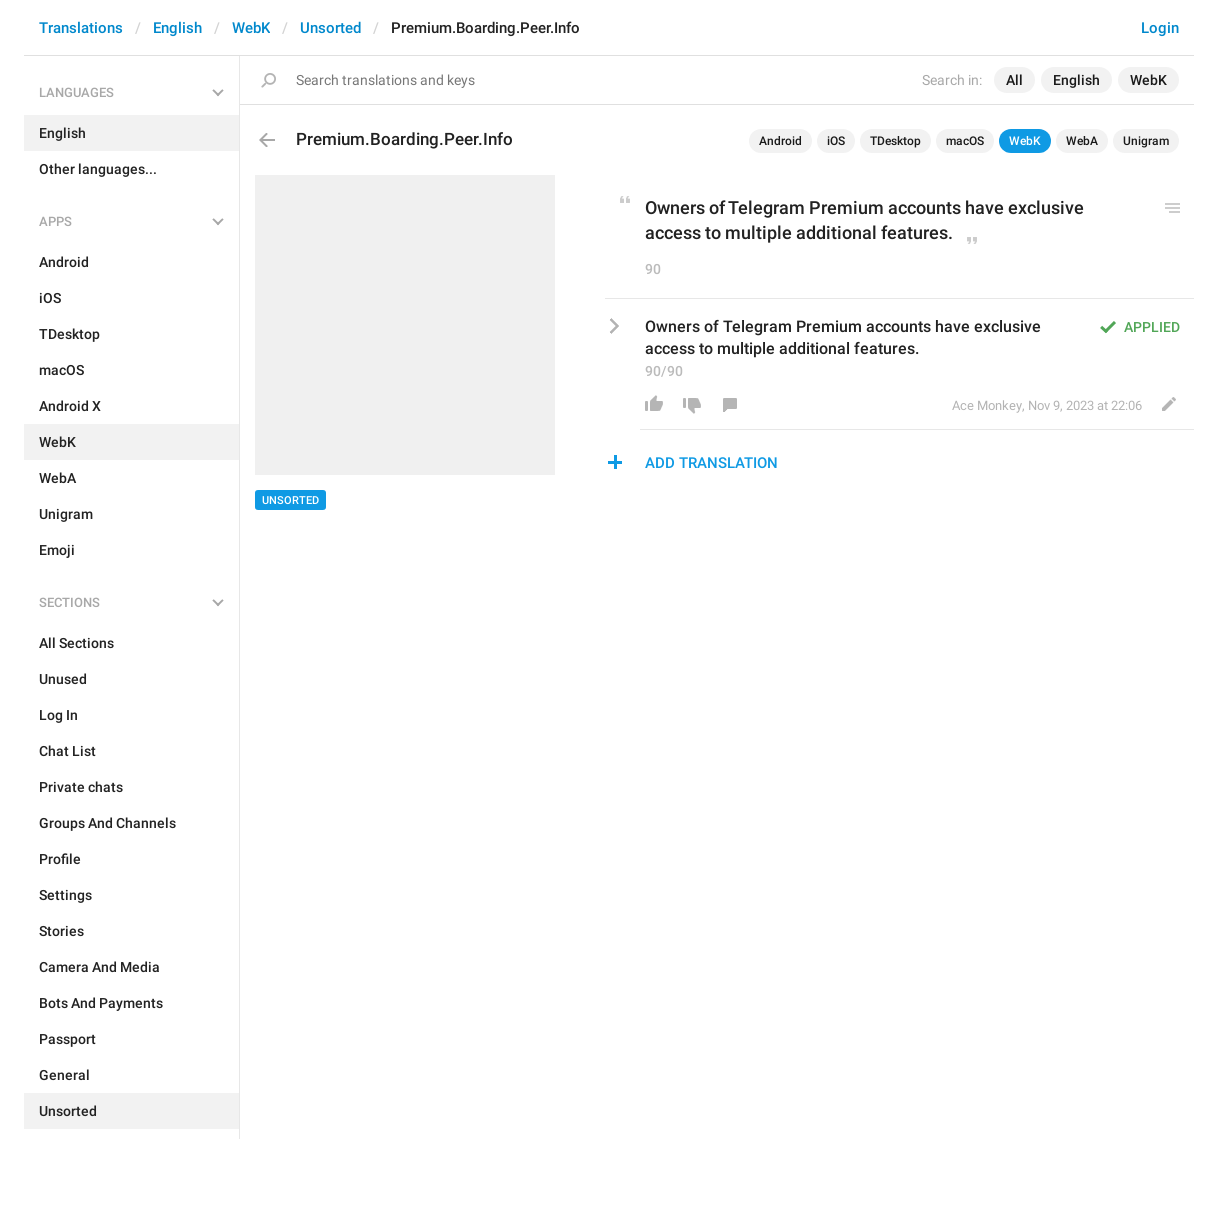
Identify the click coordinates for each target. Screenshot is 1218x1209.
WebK (251, 28)
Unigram (1146, 141)
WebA (1082, 141)
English (177, 28)
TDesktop (895, 141)
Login (1160, 28)
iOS (836, 141)
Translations (81, 28)
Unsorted (330, 28)
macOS (965, 141)
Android (780, 141)
